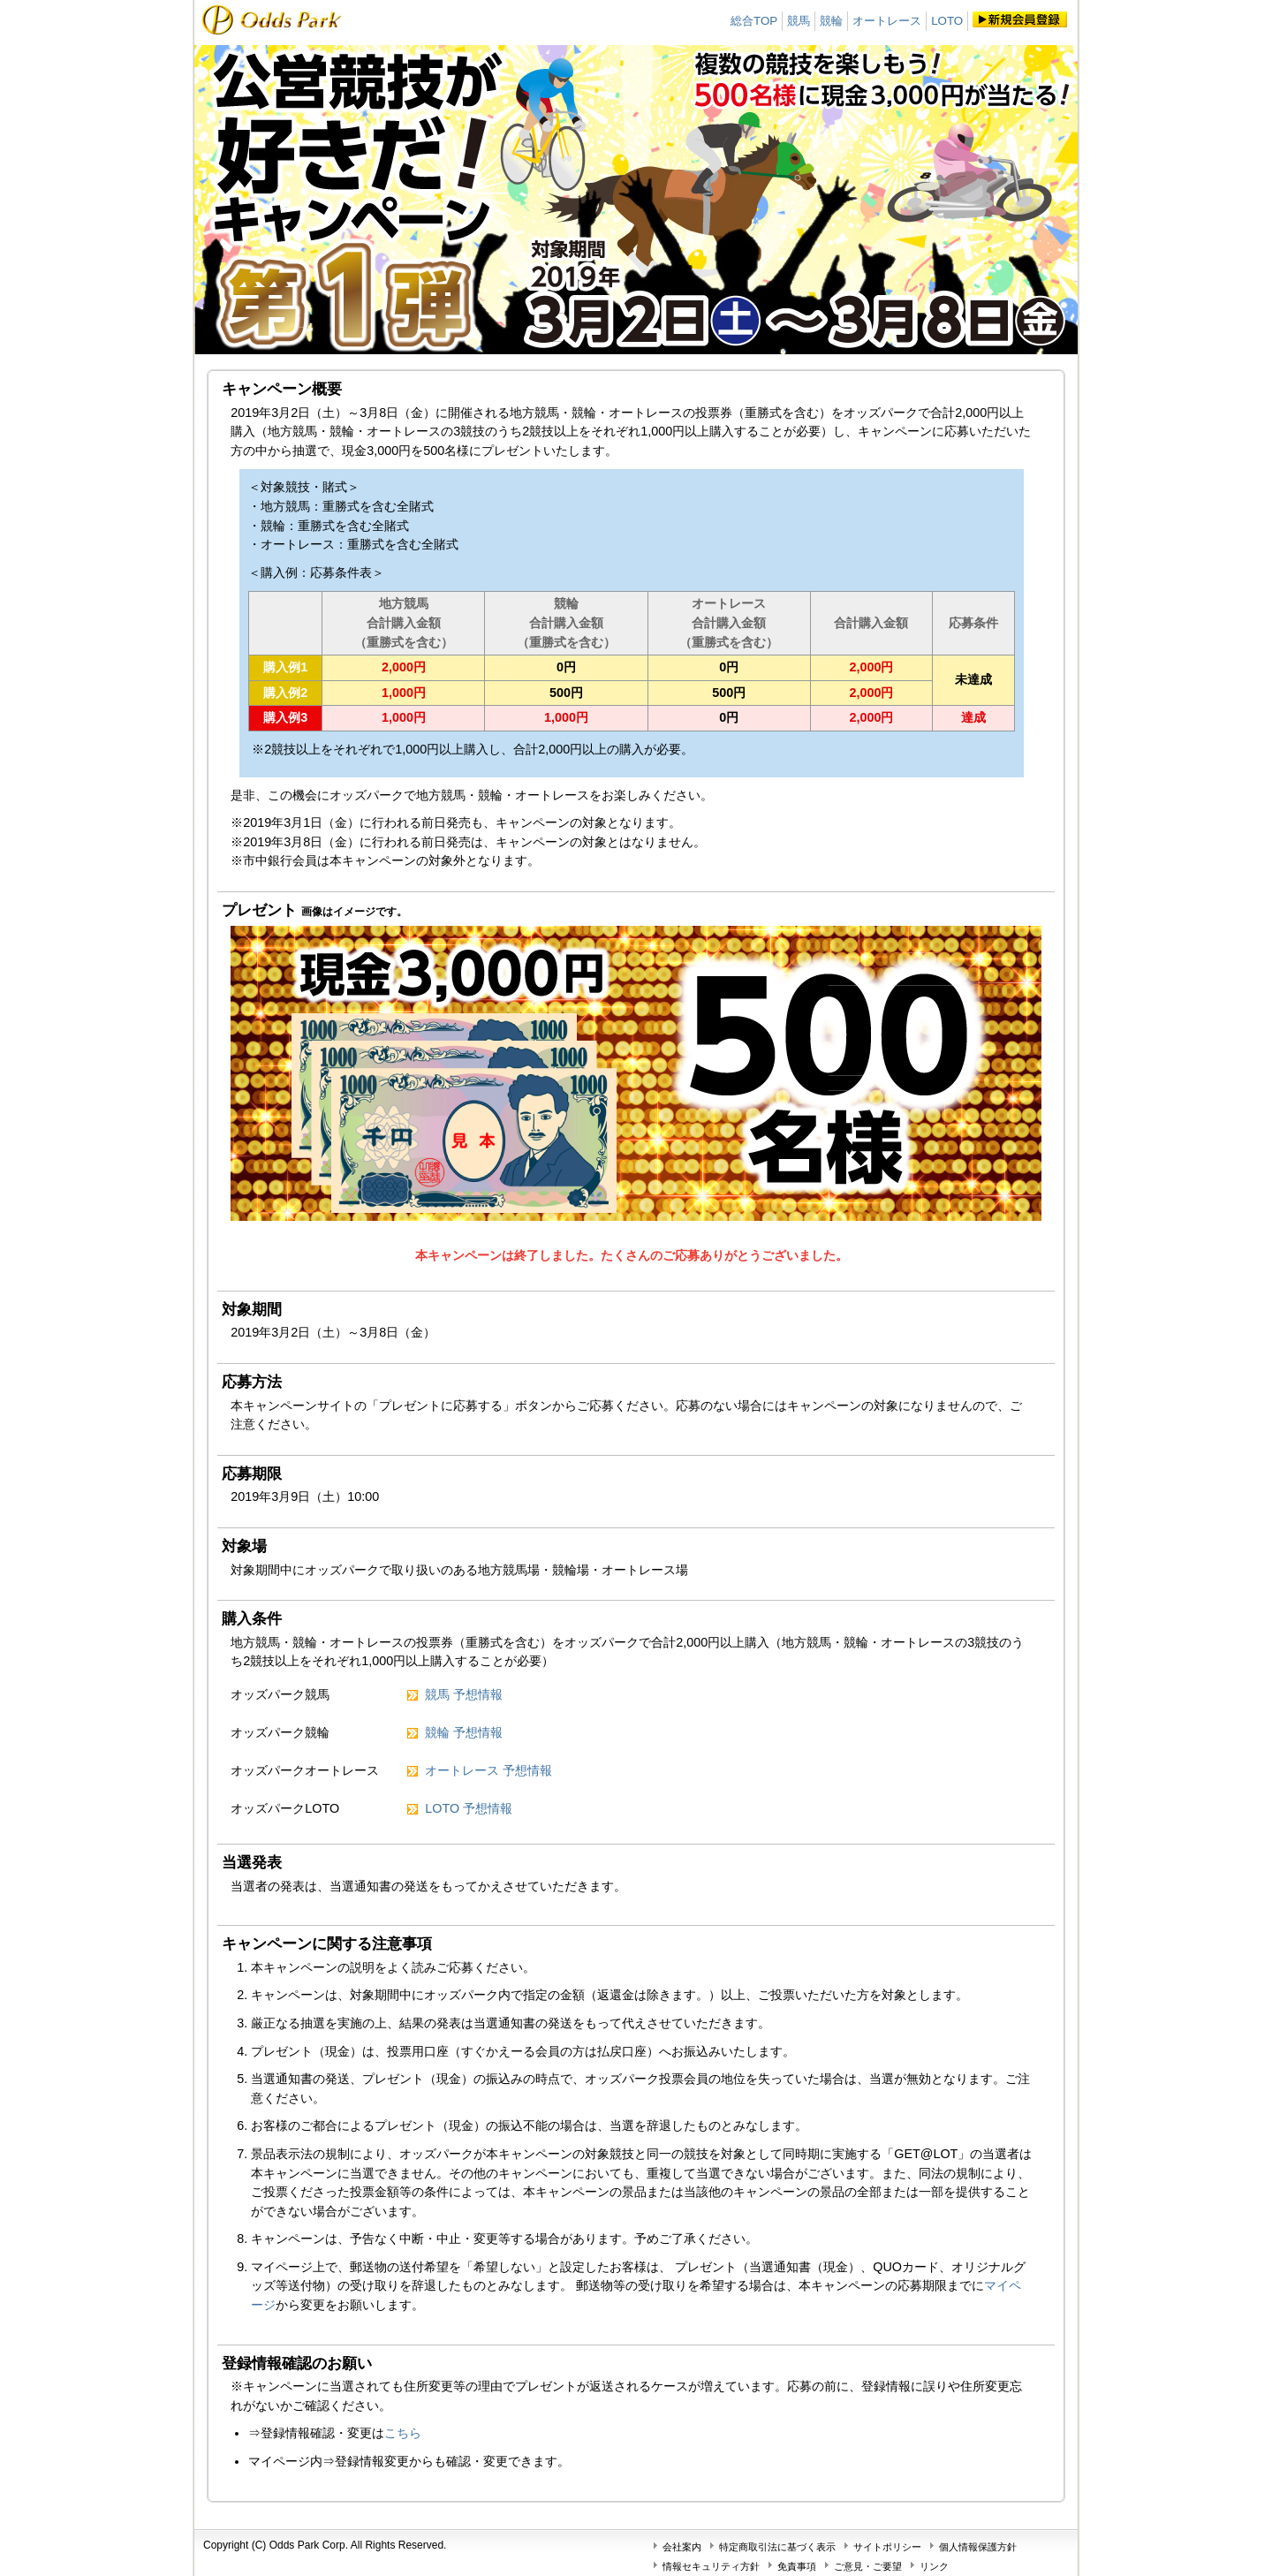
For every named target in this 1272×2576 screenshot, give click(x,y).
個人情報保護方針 (978, 2547)
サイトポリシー (887, 2547)
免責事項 (796, 2566)
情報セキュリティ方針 (711, 2566)
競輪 (831, 20)
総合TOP (754, 20)
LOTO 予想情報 (468, 1808)
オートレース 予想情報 (488, 1770)
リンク (934, 2566)
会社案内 (681, 2547)
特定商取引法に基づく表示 (777, 2547)
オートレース (886, 20)
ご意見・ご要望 (868, 2566)
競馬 (798, 20)
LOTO (947, 20)
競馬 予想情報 (464, 1694)
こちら (402, 2433)
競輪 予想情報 (464, 1732)
